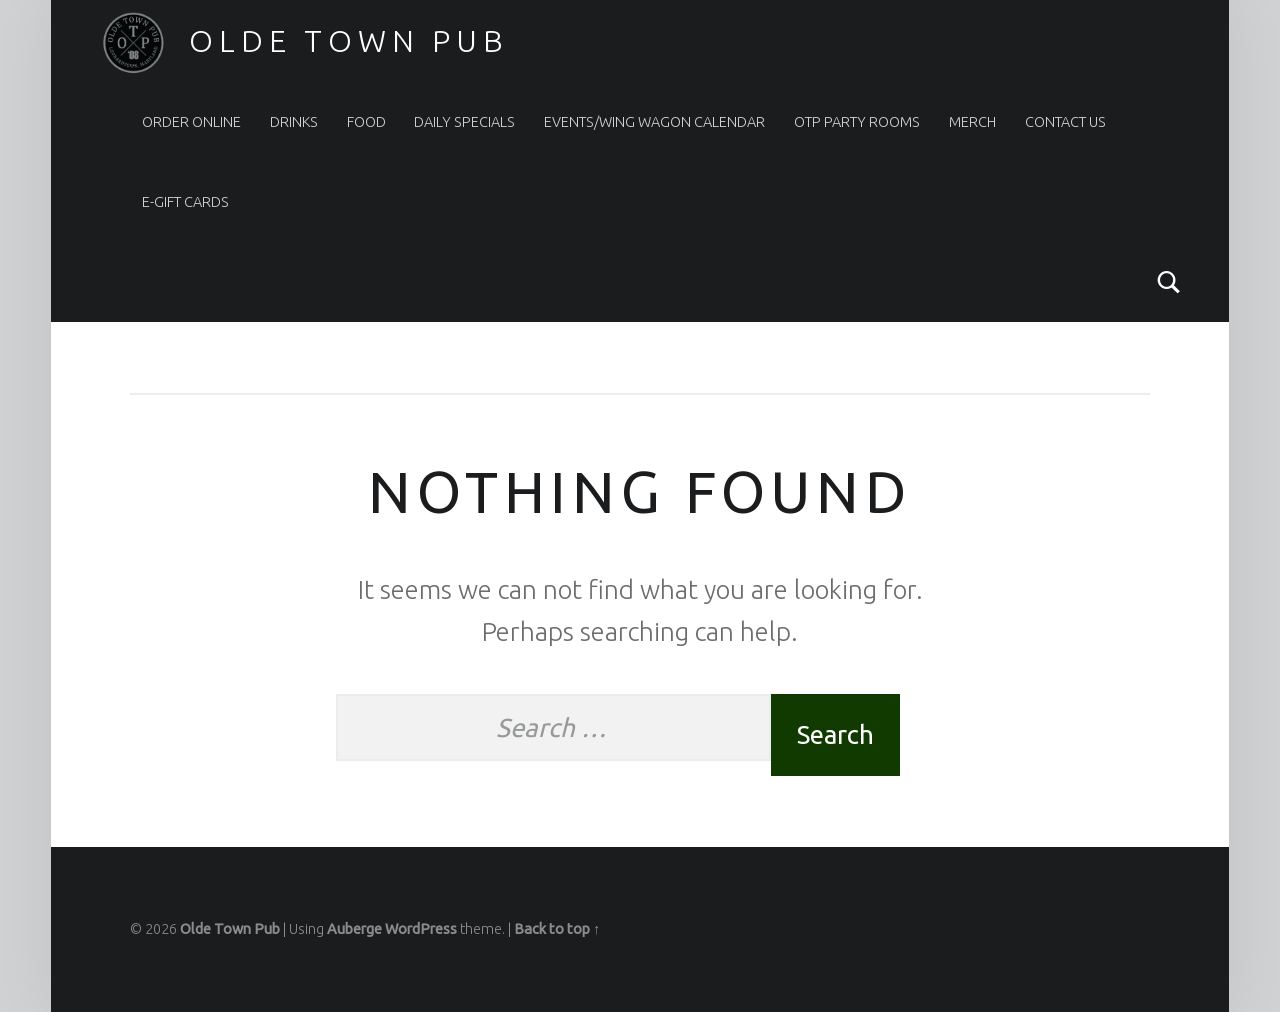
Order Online (191, 122)
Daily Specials (464, 122)
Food (366, 122)
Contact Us (1065, 122)
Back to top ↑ (557, 929)
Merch (972, 122)
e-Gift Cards (185, 202)
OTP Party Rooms (857, 122)
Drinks (294, 122)
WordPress (421, 929)
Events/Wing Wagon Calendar (654, 122)
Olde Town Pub (348, 41)
